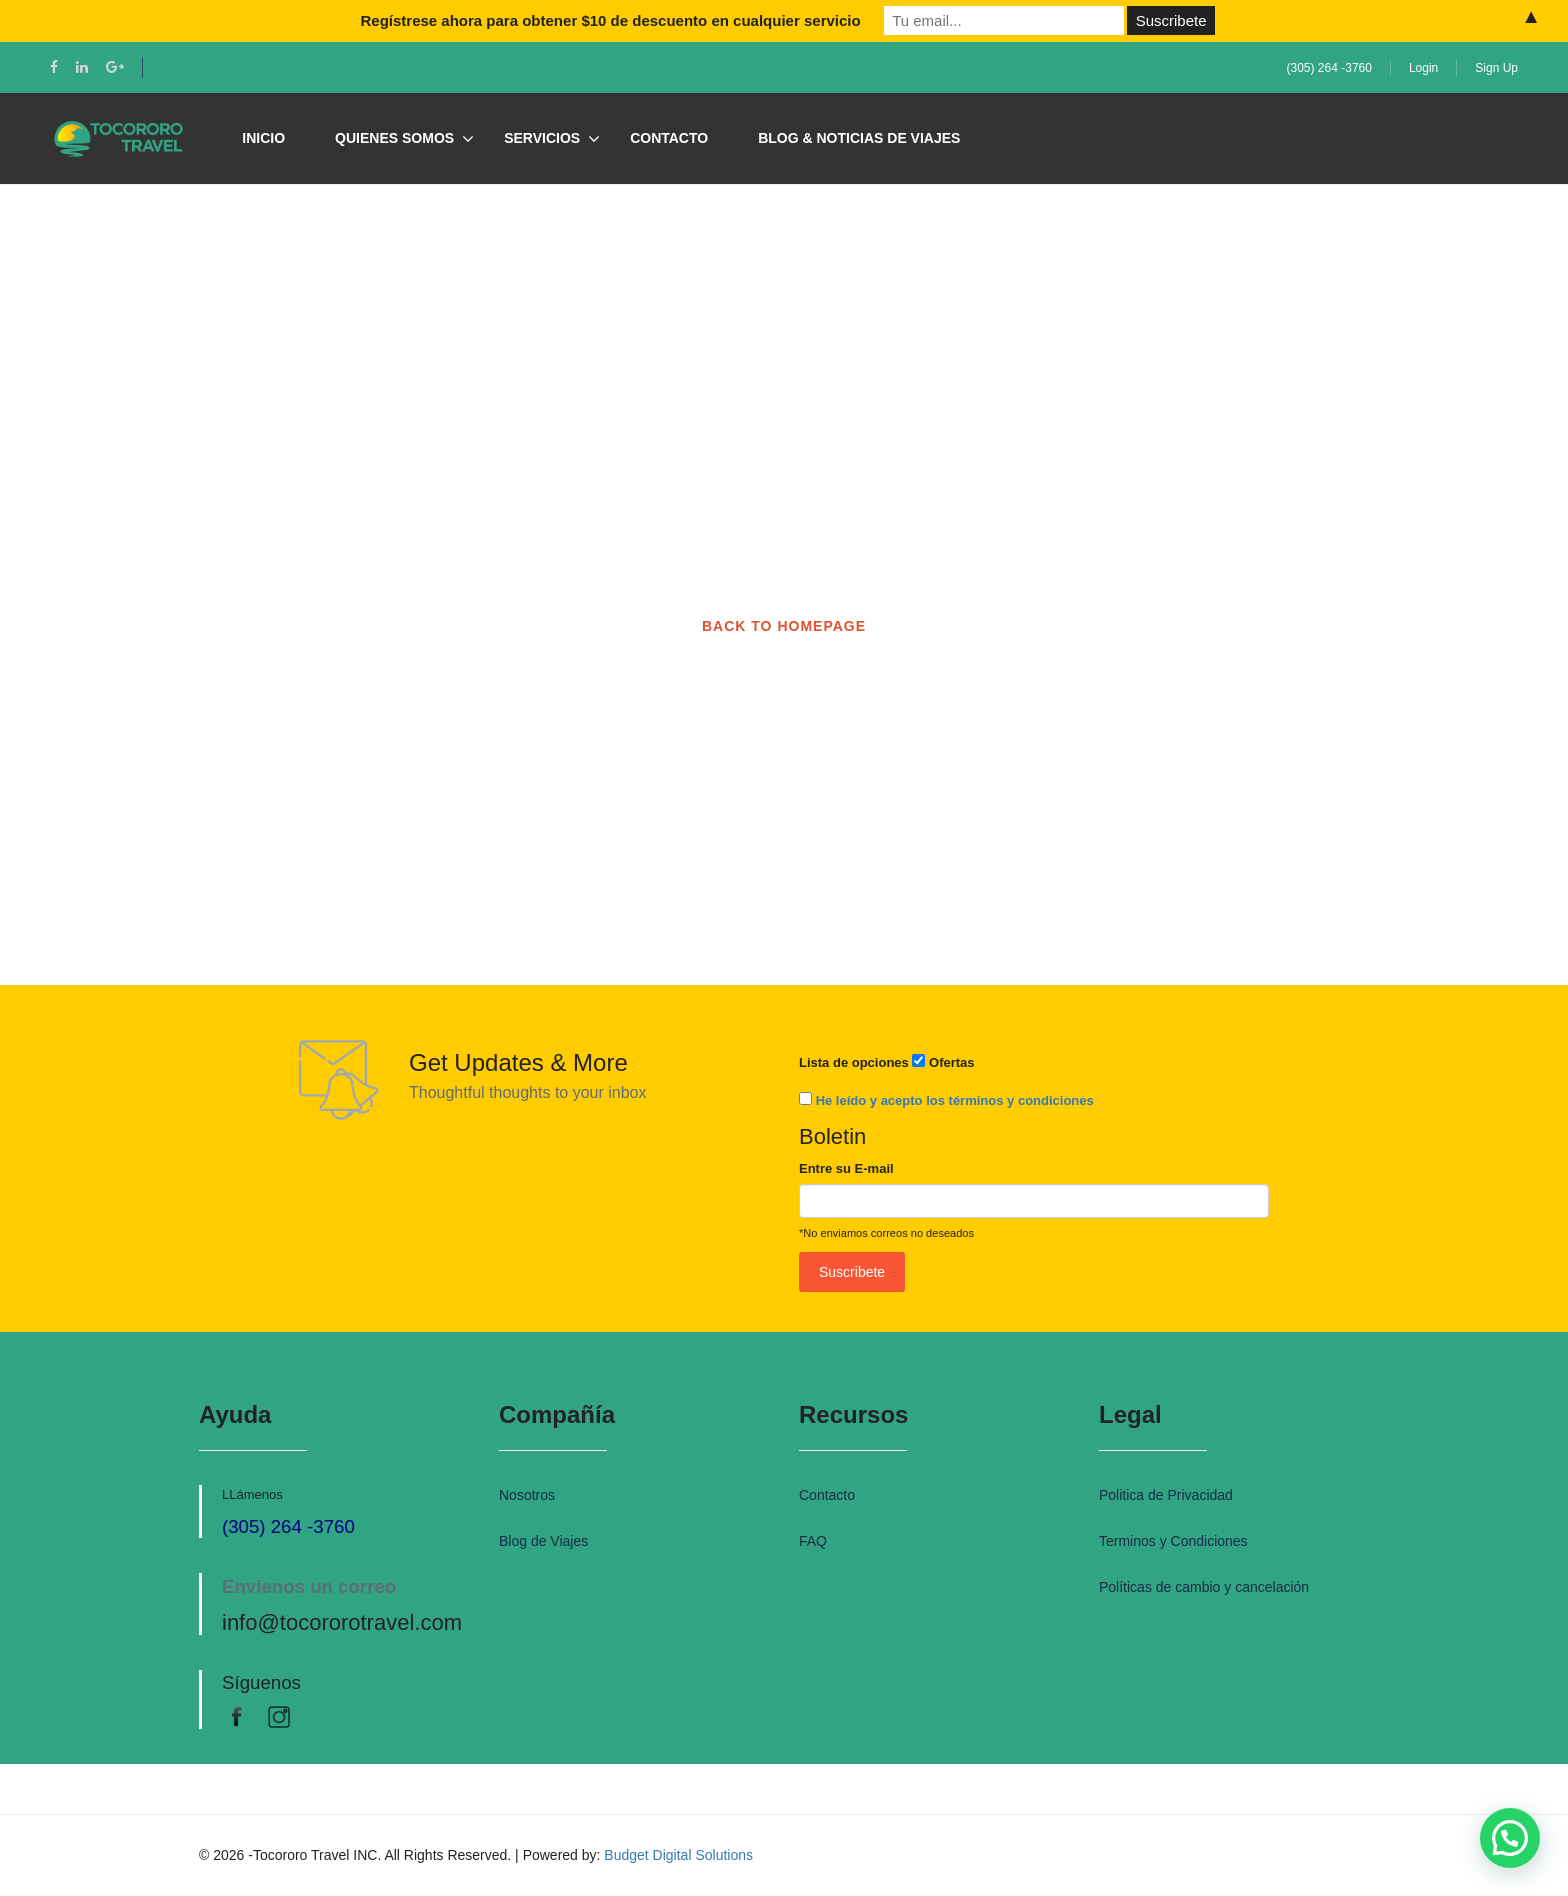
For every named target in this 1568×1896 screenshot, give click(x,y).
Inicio (263, 138)
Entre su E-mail (846, 1168)
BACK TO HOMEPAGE (784, 626)
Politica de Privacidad (1166, 1495)
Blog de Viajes (543, 1541)
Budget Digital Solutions (678, 1855)
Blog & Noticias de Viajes (859, 138)
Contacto (669, 138)
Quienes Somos (394, 138)
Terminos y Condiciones (1173, 1541)
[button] (1510, 1838)
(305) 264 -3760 (1329, 68)
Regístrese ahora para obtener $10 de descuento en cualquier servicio (610, 20)
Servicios (542, 138)
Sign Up (1496, 68)
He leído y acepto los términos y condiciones (955, 1100)
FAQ (813, 1541)
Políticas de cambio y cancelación (1204, 1587)
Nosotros (527, 1495)
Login (1423, 68)
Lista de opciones (854, 1062)
